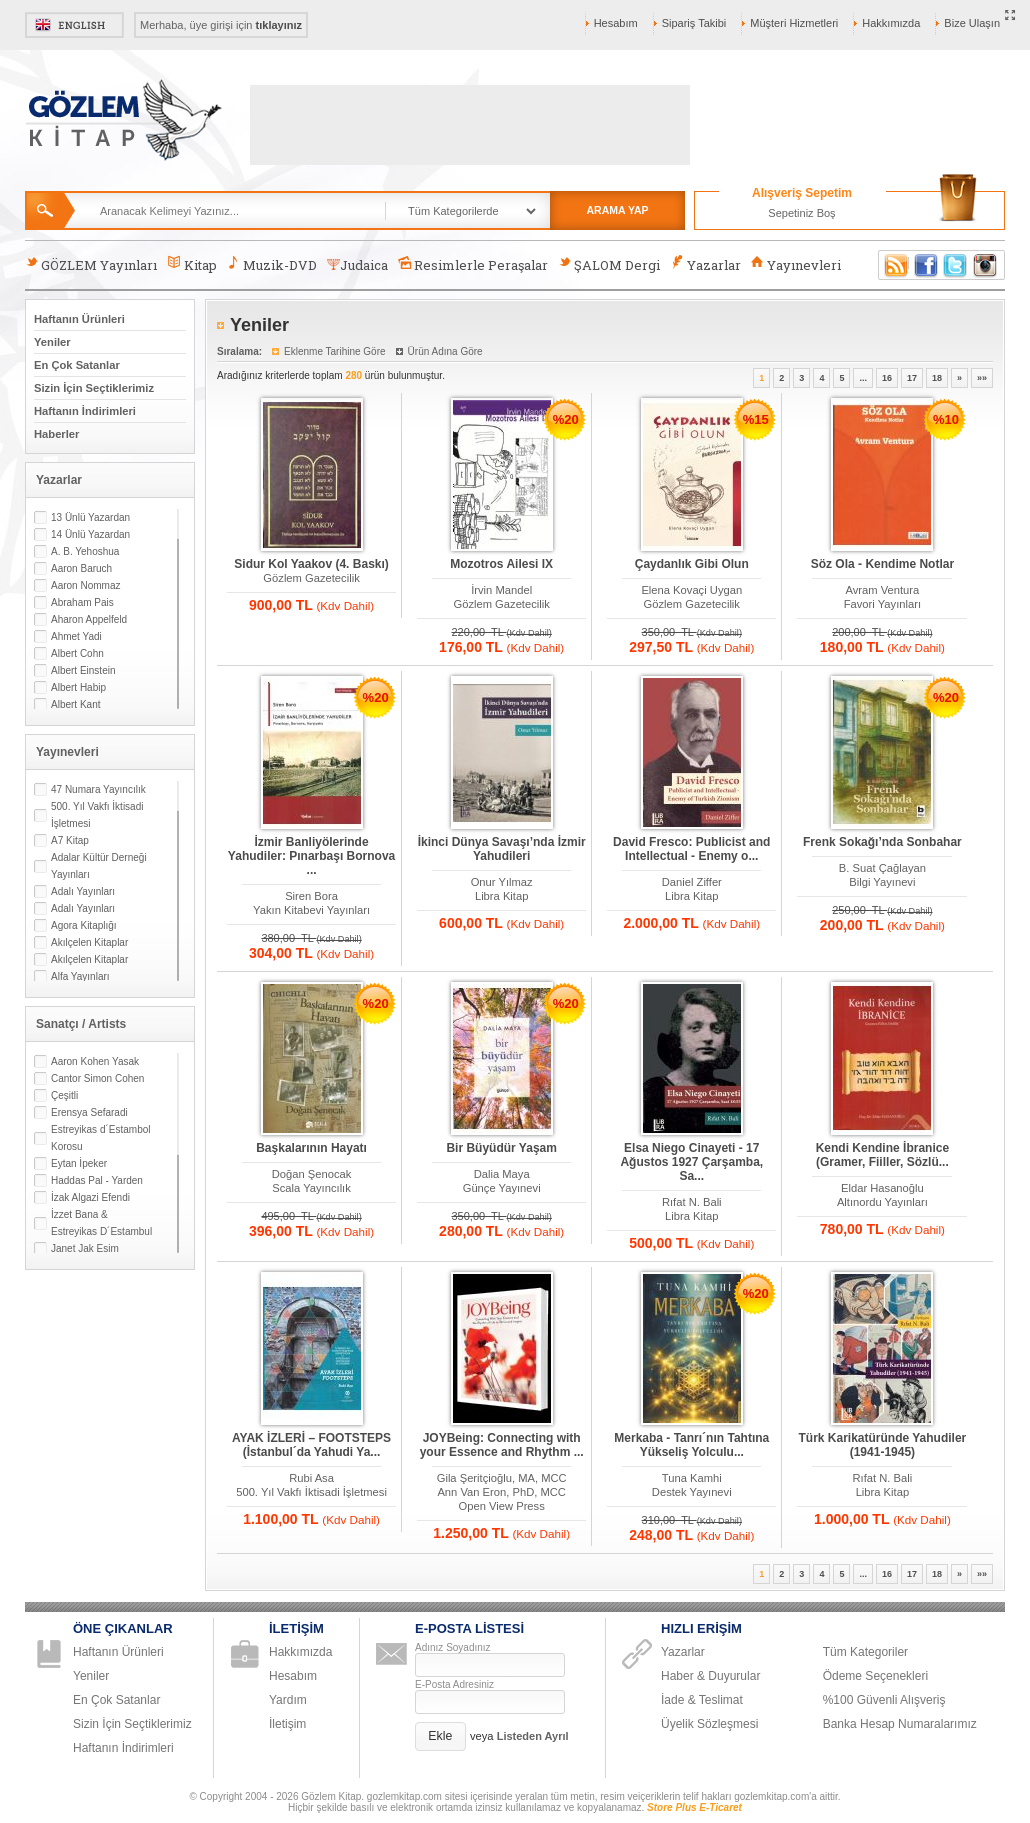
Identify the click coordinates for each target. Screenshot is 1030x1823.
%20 (566, 419)
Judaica (357, 265)
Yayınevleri (796, 264)
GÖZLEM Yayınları (91, 264)
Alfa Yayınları (80, 976)
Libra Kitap (502, 896)
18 (937, 378)
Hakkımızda (891, 23)
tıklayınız (279, 25)
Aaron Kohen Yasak (95, 1061)
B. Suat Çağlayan (882, 868)
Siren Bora (311, 896)
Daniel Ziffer (692, 882)
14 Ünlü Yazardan (90, 534)
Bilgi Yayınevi (882, 882)
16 (887, 378)
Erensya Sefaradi (89, 1112)
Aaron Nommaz (85, 585)
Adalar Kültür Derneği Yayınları (99, 866)
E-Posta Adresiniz (454, 1684)
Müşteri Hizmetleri (794, 23)
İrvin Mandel (501, 590)
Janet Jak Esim (85, 1248)
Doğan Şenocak (312, 1174)
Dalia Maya (502, 1174)
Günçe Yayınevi (502, 1188)
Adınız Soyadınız (453, 1647)
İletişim (287, 1724)
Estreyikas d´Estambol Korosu (100, 1138)
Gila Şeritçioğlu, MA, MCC (502, 1478)
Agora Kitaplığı (84, 925)
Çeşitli (64, 1095)
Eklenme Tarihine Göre (335, 351)
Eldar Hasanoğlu (882, 1188)
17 (912, 378)
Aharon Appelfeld (89, 619)
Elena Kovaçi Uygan (691, 590)
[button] (440, 1736)
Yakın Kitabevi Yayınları (311, 910)
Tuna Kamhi (692, 1478)
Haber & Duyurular (710, 1676)
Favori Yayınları (882, 604)
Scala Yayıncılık (311, 1188)
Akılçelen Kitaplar (89, 942)
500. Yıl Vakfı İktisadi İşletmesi (97, 815)
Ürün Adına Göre (445, 351)
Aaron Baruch (81, 568)
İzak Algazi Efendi (90, 1197)
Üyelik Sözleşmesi (709, 1724)
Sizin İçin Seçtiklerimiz (94, 388)
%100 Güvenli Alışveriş (884, 1700)
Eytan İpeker (79, 1163)
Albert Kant (75, 704)
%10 (946, 419)
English (74, 25)
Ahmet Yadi (76, 636)
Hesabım (616, 23)
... (863, 378)
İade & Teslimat (702, 1700)
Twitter (956, 265)
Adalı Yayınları (83, 891)
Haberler (56, 434)
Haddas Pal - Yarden (97, 1180)
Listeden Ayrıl (533, 1736)
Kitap (191, 264)
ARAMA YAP (617, 210)
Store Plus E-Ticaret (694, 1807)
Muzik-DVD (272, 264)
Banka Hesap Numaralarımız (900, 1724)
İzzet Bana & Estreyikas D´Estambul (101, 1223)
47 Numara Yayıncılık (98, 789)
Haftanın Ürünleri (79, 319)
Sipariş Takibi (694, 23)
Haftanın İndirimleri (85, 411)
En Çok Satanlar (77, 365)
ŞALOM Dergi (609, 264)
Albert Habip (78, 687)
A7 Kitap (70, 840)
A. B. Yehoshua (85, 551)
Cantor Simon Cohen (97, 1078)
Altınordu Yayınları (882, 1202)
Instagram (986, 265)
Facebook (926, 265)
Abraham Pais (82, 602)
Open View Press (502, 1506)
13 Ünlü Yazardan (90, 517)
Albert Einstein (83, 670)
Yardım (288, 1700)
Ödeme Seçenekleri (875, 1676)
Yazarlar (705, 264)
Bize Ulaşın (972, 23)
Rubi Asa (311, 1478)
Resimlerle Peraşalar (473, 264)
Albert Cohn (77, 653)
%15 (756, 419)
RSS (893, 265)
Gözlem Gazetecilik (311, 578)
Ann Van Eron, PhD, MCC (501, 1492)
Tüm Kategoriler (865, 1652)
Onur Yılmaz (502, 882)
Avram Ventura (882, 590)
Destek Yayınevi (692, 1492)
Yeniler (52, 342)
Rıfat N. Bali (692, 1202)
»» (982, 378)
